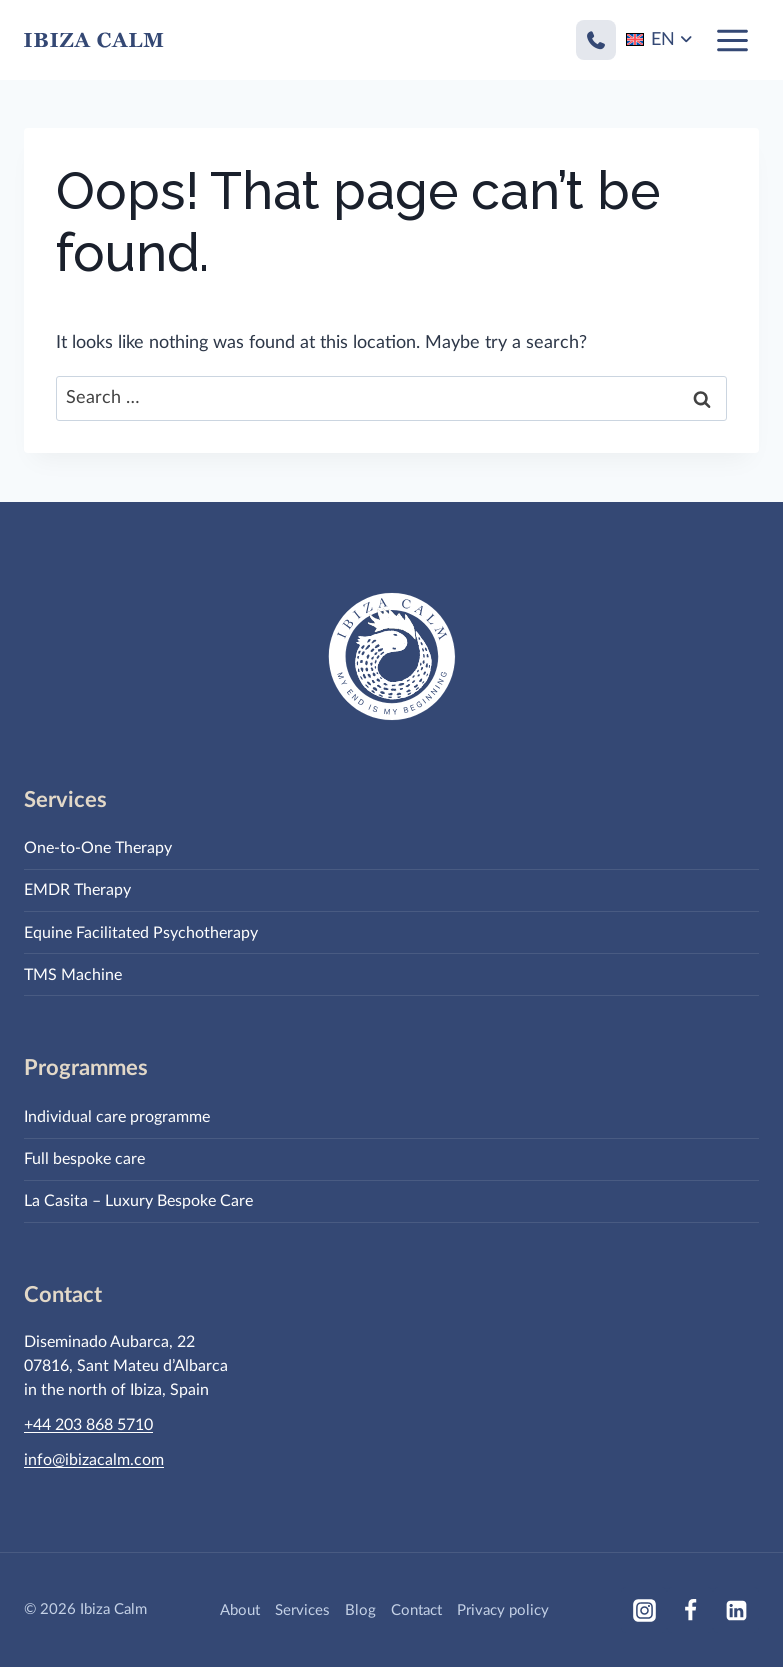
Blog (360, 1610)
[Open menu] (732, 40)
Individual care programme (117, 1117)
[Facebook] (690, 1610)
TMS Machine (73, 975)
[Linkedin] (736, 1610)
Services (302, 1610)
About (240, 1610)
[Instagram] (644, 1610)
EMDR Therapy (77, 890)
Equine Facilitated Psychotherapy (141, 933)
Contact (416, 1610)
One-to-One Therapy (98, 848)
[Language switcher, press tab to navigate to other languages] (660, 40)
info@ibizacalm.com (94, 1460)
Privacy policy (503, 1610)
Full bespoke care (84, 1159)
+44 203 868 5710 (88, 1425)
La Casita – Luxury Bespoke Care (138, 1201)
